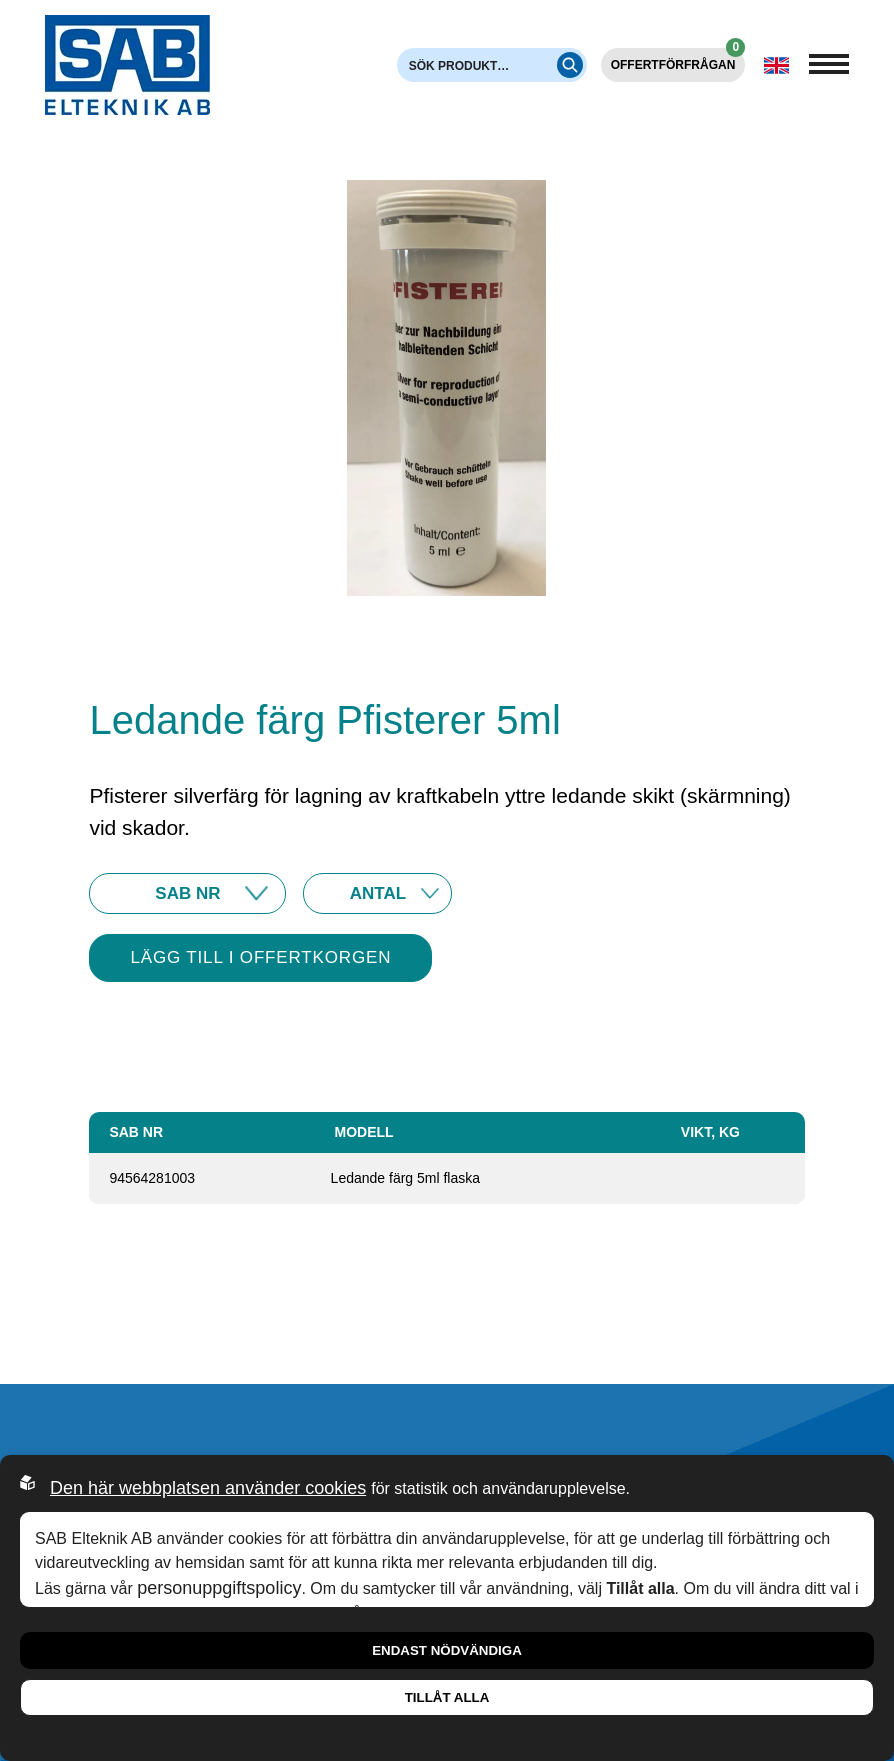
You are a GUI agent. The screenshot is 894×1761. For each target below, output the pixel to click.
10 (377, 893)
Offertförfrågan (678, 60)
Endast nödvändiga (447, 1650)
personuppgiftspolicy (219, 1588)
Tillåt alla (447, 1697)
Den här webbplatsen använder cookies (208, 1488)
